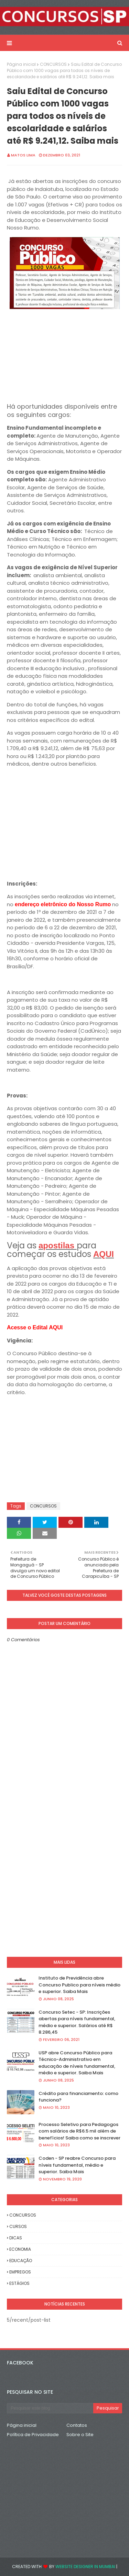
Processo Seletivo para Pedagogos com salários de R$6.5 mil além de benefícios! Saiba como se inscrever (79, 2131)
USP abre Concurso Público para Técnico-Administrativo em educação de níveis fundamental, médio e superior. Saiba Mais (77, 2062)
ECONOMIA (20, 2249)
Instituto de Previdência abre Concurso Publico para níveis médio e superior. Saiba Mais (79, 1985)
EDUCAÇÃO (20, 2260)
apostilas (58, 1245)
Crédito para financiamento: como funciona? (78, 2097)
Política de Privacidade (33, 2434)
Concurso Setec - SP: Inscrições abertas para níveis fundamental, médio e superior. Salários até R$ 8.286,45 (77, 2022)
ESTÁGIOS (19, 2283)
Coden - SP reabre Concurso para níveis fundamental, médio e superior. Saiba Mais (77, 2165)
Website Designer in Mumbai (85, 2566)
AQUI (103, 1254)
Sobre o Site (80, 2434)
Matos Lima (23, 155)
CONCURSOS (53, 64)
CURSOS (18, 2226)
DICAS (15, 2238)
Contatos (76, 2425)
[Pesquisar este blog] (50, 2408)
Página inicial (21, 64)
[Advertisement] (64, 354)
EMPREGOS (20, 2272)
